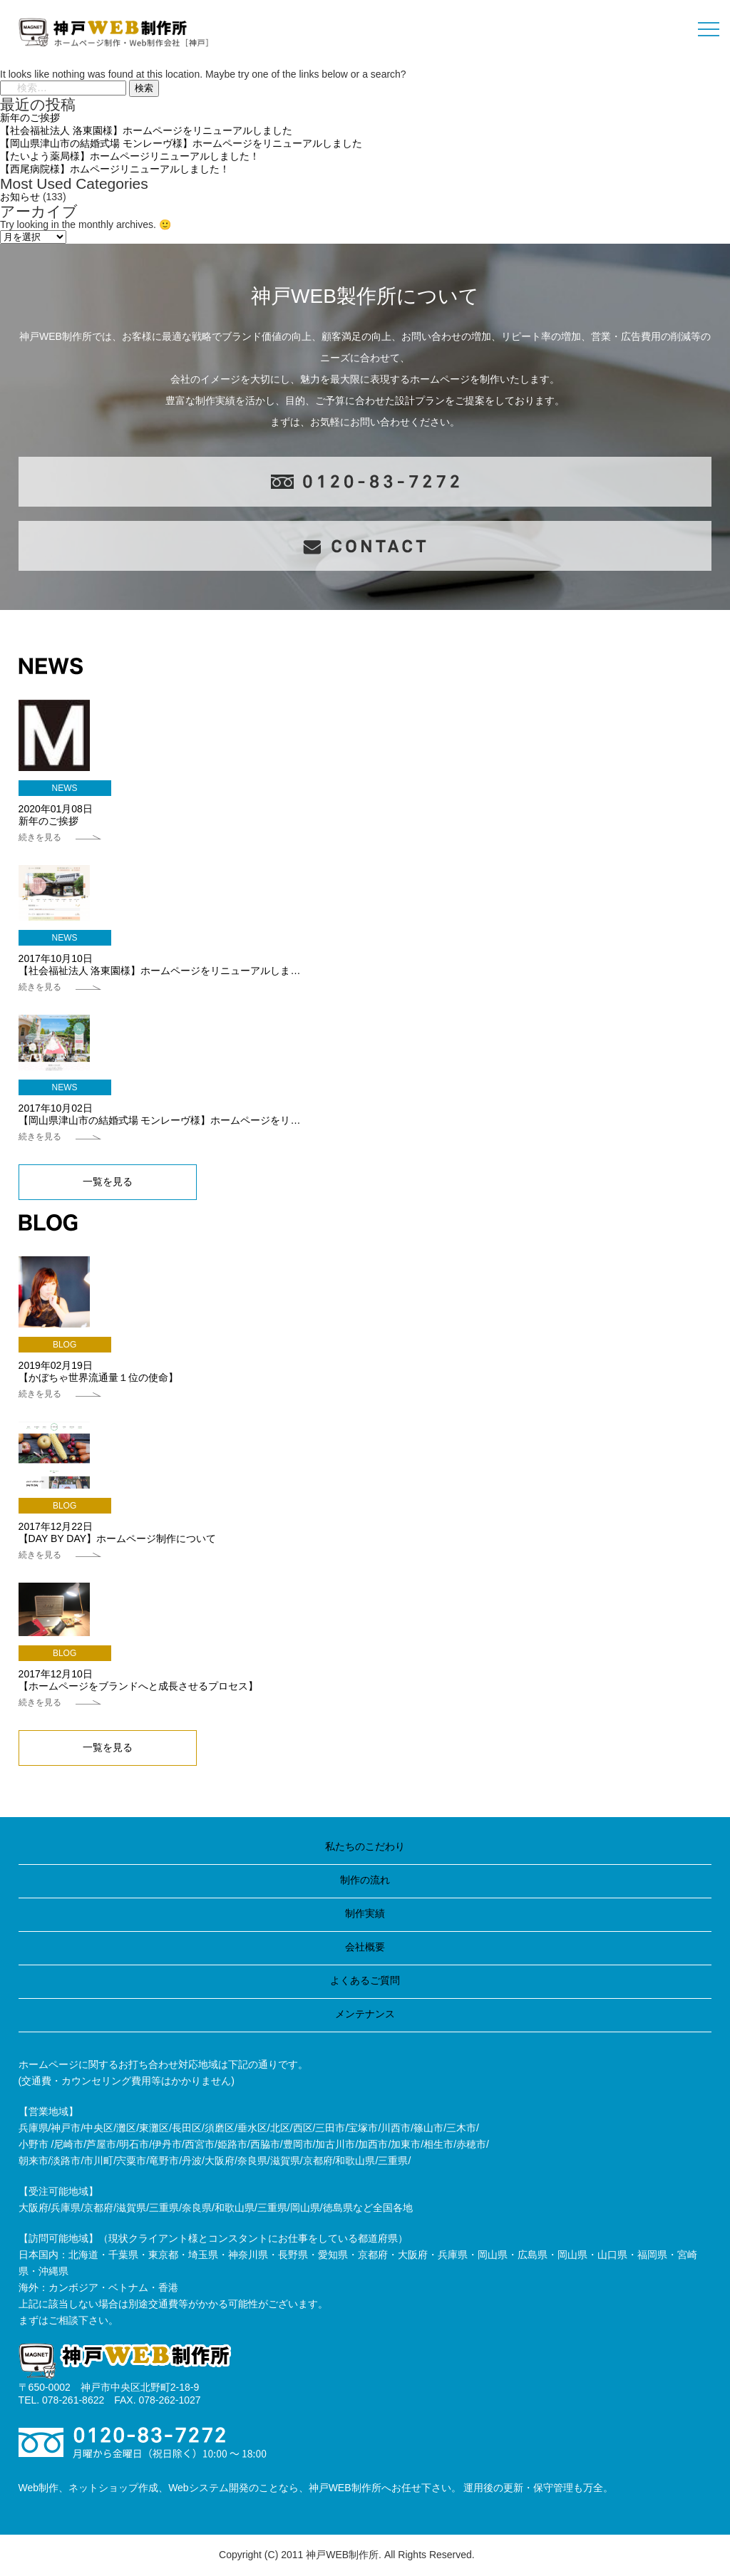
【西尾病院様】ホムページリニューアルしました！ (115, 169)
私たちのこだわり (365, 1846)
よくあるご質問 (365, 1980)
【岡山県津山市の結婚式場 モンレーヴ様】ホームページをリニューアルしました (181, 143)
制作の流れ (365, 1880)
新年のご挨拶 (30, 117)
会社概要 (365, 1946)
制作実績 (365, 1913)
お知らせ (20, 196)
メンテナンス (365, 2013)
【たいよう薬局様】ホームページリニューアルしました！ (129, 156)
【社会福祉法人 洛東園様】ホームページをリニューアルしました (146, 130)
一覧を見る (108, 1181)
